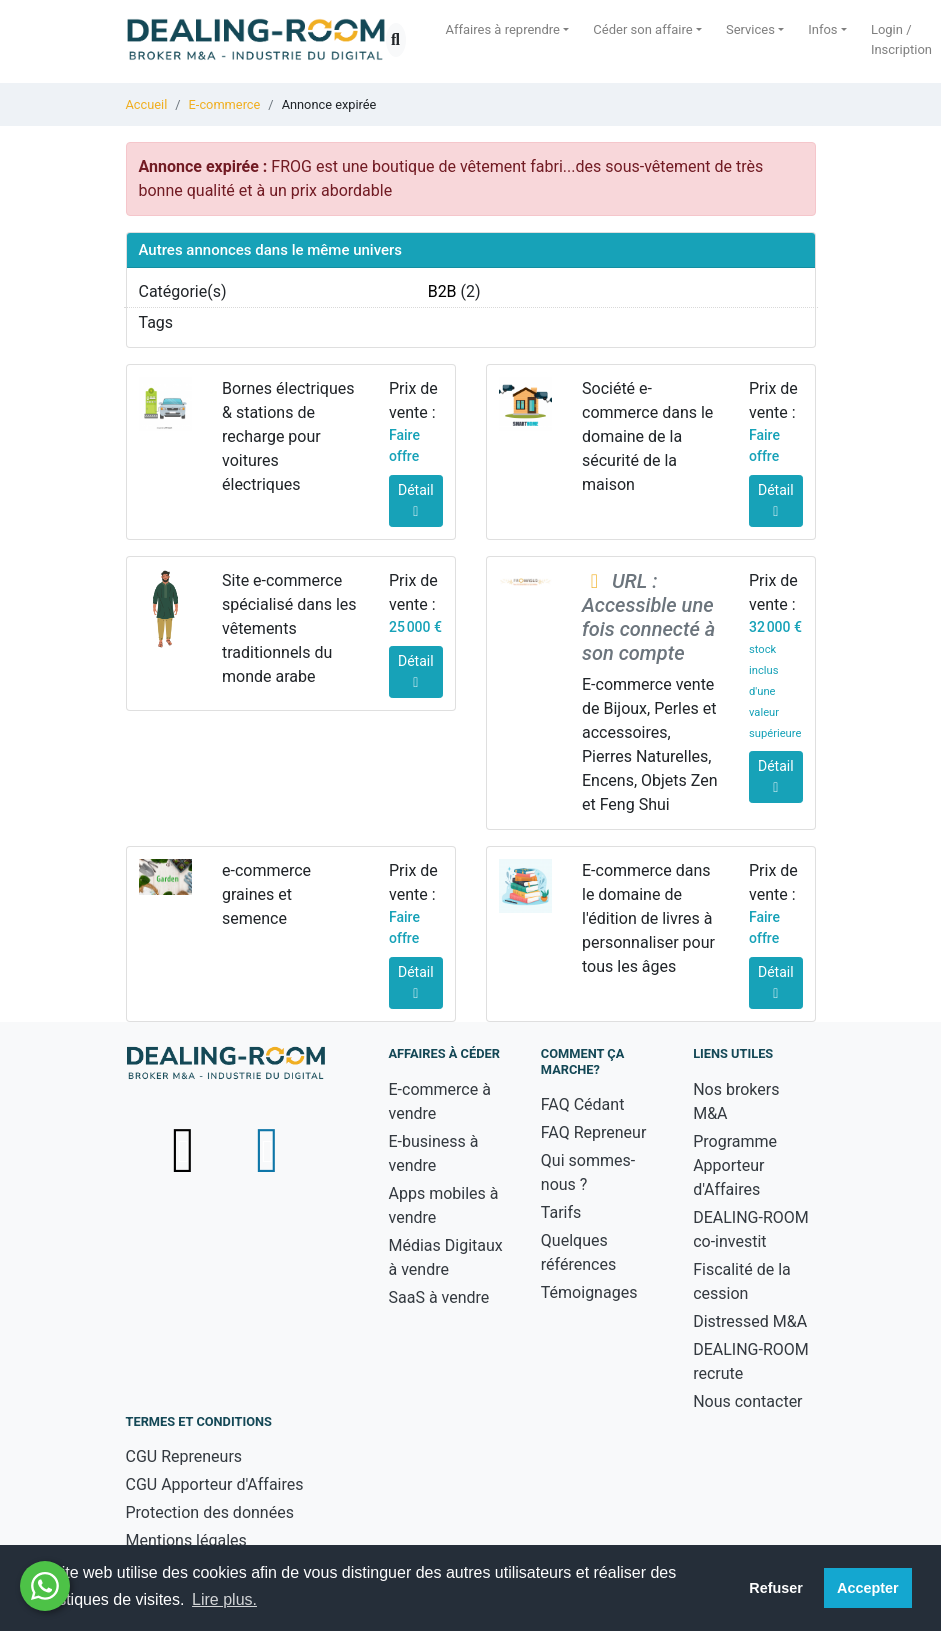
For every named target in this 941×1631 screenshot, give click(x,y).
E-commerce (225, 104)
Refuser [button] (776, 1588)
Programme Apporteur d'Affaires (735, 1165)
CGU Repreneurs (184, 1456)
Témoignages (589, 1292)
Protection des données (210, 1512)
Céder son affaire (642, 29)
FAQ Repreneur (594, 1132)
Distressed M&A (750, 1321)
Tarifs (561, 1212)
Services (750, 29)
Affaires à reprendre (503, 29)
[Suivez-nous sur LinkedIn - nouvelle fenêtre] (267, 1149)
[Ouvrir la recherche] (396, 40)
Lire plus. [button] (224, 1599)
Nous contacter (747, 1401)
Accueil (147, 104)
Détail (416, 500)
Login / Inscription (901, 39)
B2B (442, 291)
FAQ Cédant (583, 1104)
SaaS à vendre (439, 1297)
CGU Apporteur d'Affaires (215, 1484)
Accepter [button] (868, 1588)
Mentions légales (186, 1540)
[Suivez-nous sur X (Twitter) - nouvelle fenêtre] (186, 1149)
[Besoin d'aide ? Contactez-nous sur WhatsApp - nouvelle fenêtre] (45, 1586)
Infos (822, 29)
